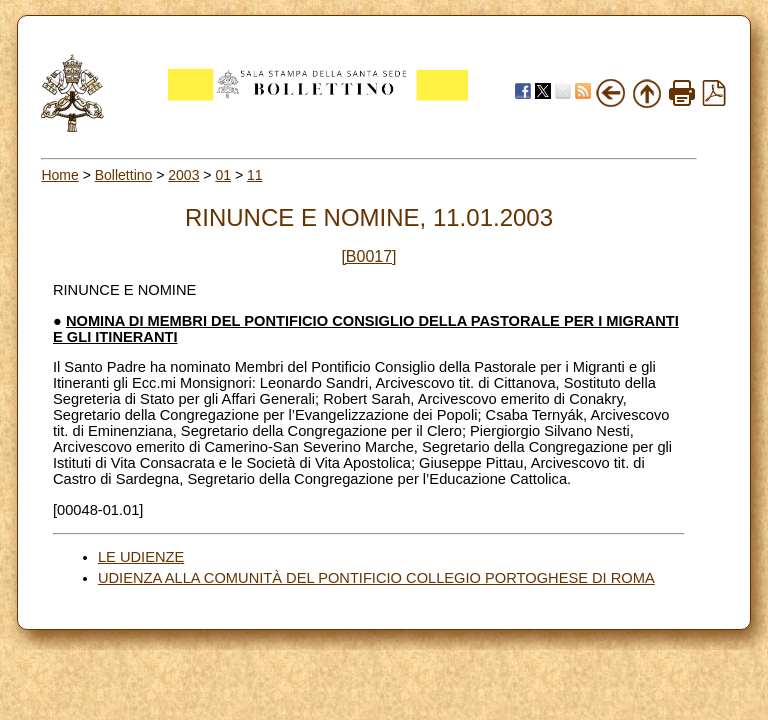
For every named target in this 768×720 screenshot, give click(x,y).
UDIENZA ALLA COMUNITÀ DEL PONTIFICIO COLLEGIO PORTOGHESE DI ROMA (376, 578)
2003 (183, 175)
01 (223, 175)
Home (59, 175)
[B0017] (368, 256)
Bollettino (124, 175)
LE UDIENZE (141, 557)
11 (255, 175)
